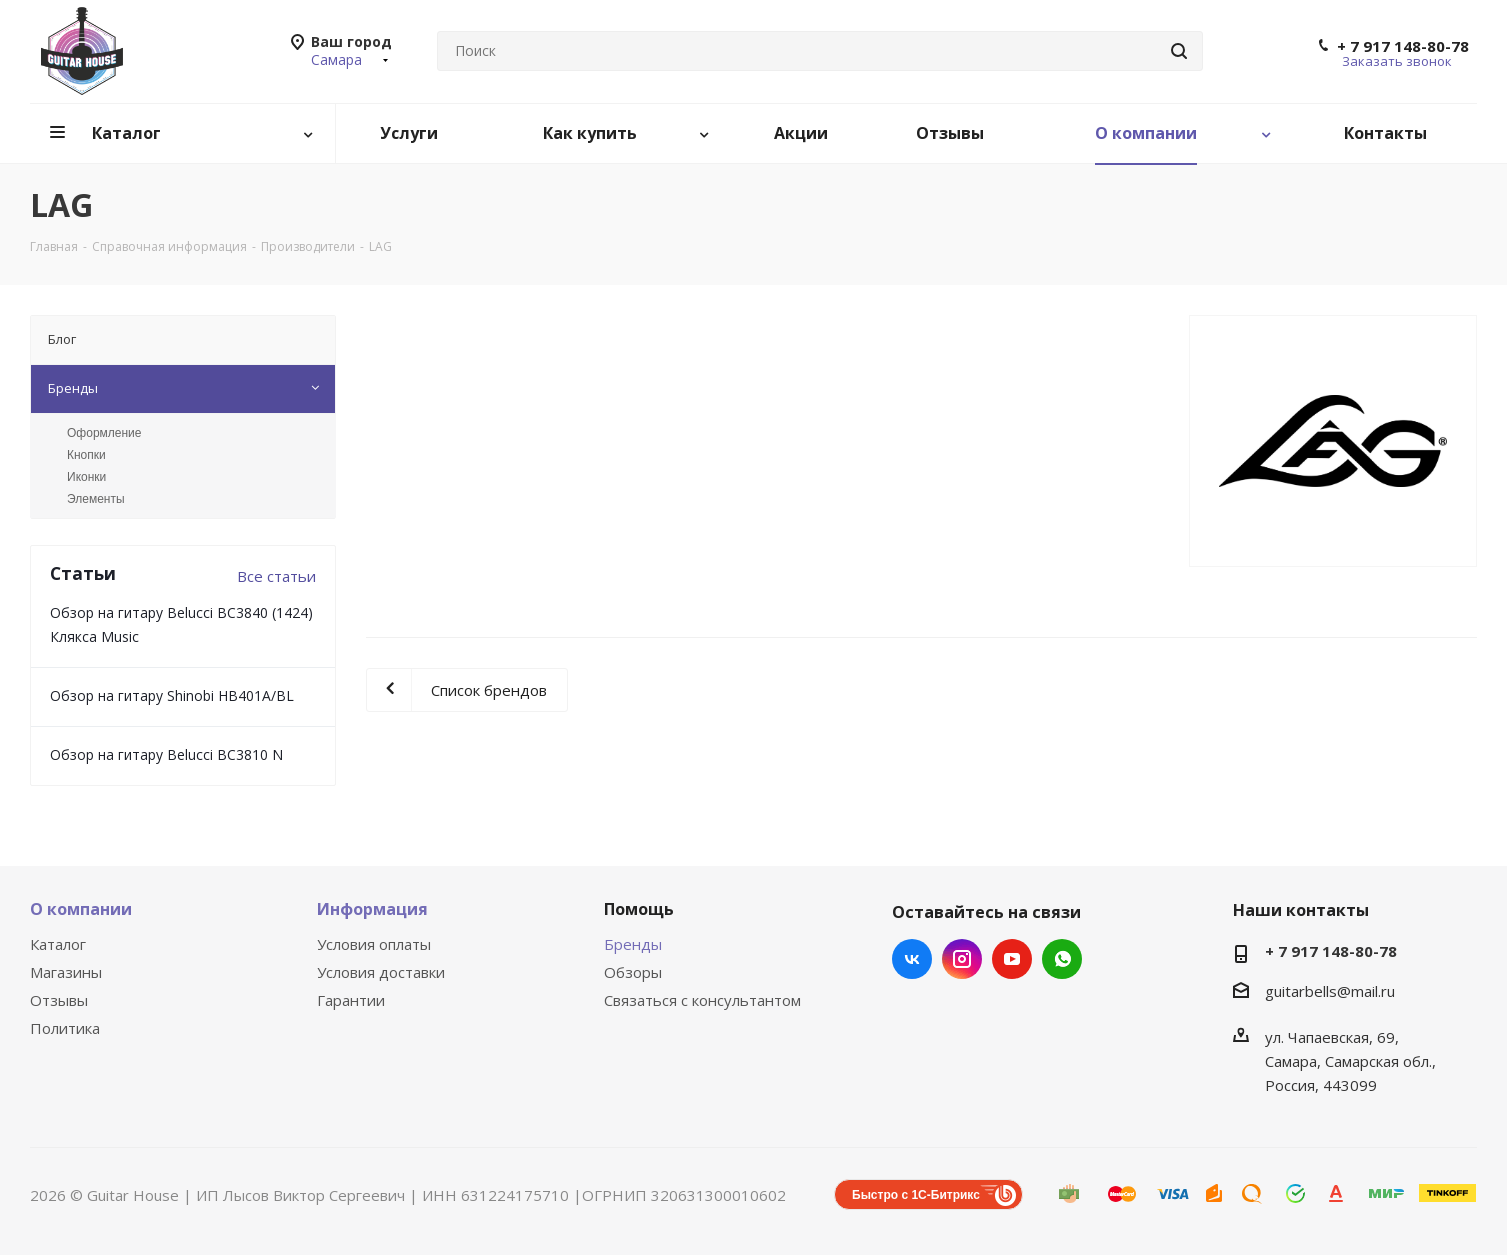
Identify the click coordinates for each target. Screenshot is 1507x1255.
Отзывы (59, 1000)
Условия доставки (381, 972)
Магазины (66, 972)
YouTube (1012, 959)
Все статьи (276, 576)
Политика (65, 1028)
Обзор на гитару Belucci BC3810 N (166, 754)
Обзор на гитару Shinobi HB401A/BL (172, 695)
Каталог (58, 944)
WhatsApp (1062, 959)
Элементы (96, 499)
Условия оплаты (374, 944)
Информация (372, 909)
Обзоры (633, 972)
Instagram (962, 959)
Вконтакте (912, 959)
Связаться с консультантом (702, 1000)
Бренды (633, 944)
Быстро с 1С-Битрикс (916, 1195)
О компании (81, 909)
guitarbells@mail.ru (1330, 991)
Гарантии (351, 1000)
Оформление (104, 433)
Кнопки (86, 455)
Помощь (639, 909)
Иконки (86, 477)
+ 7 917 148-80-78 (1403, 46)
